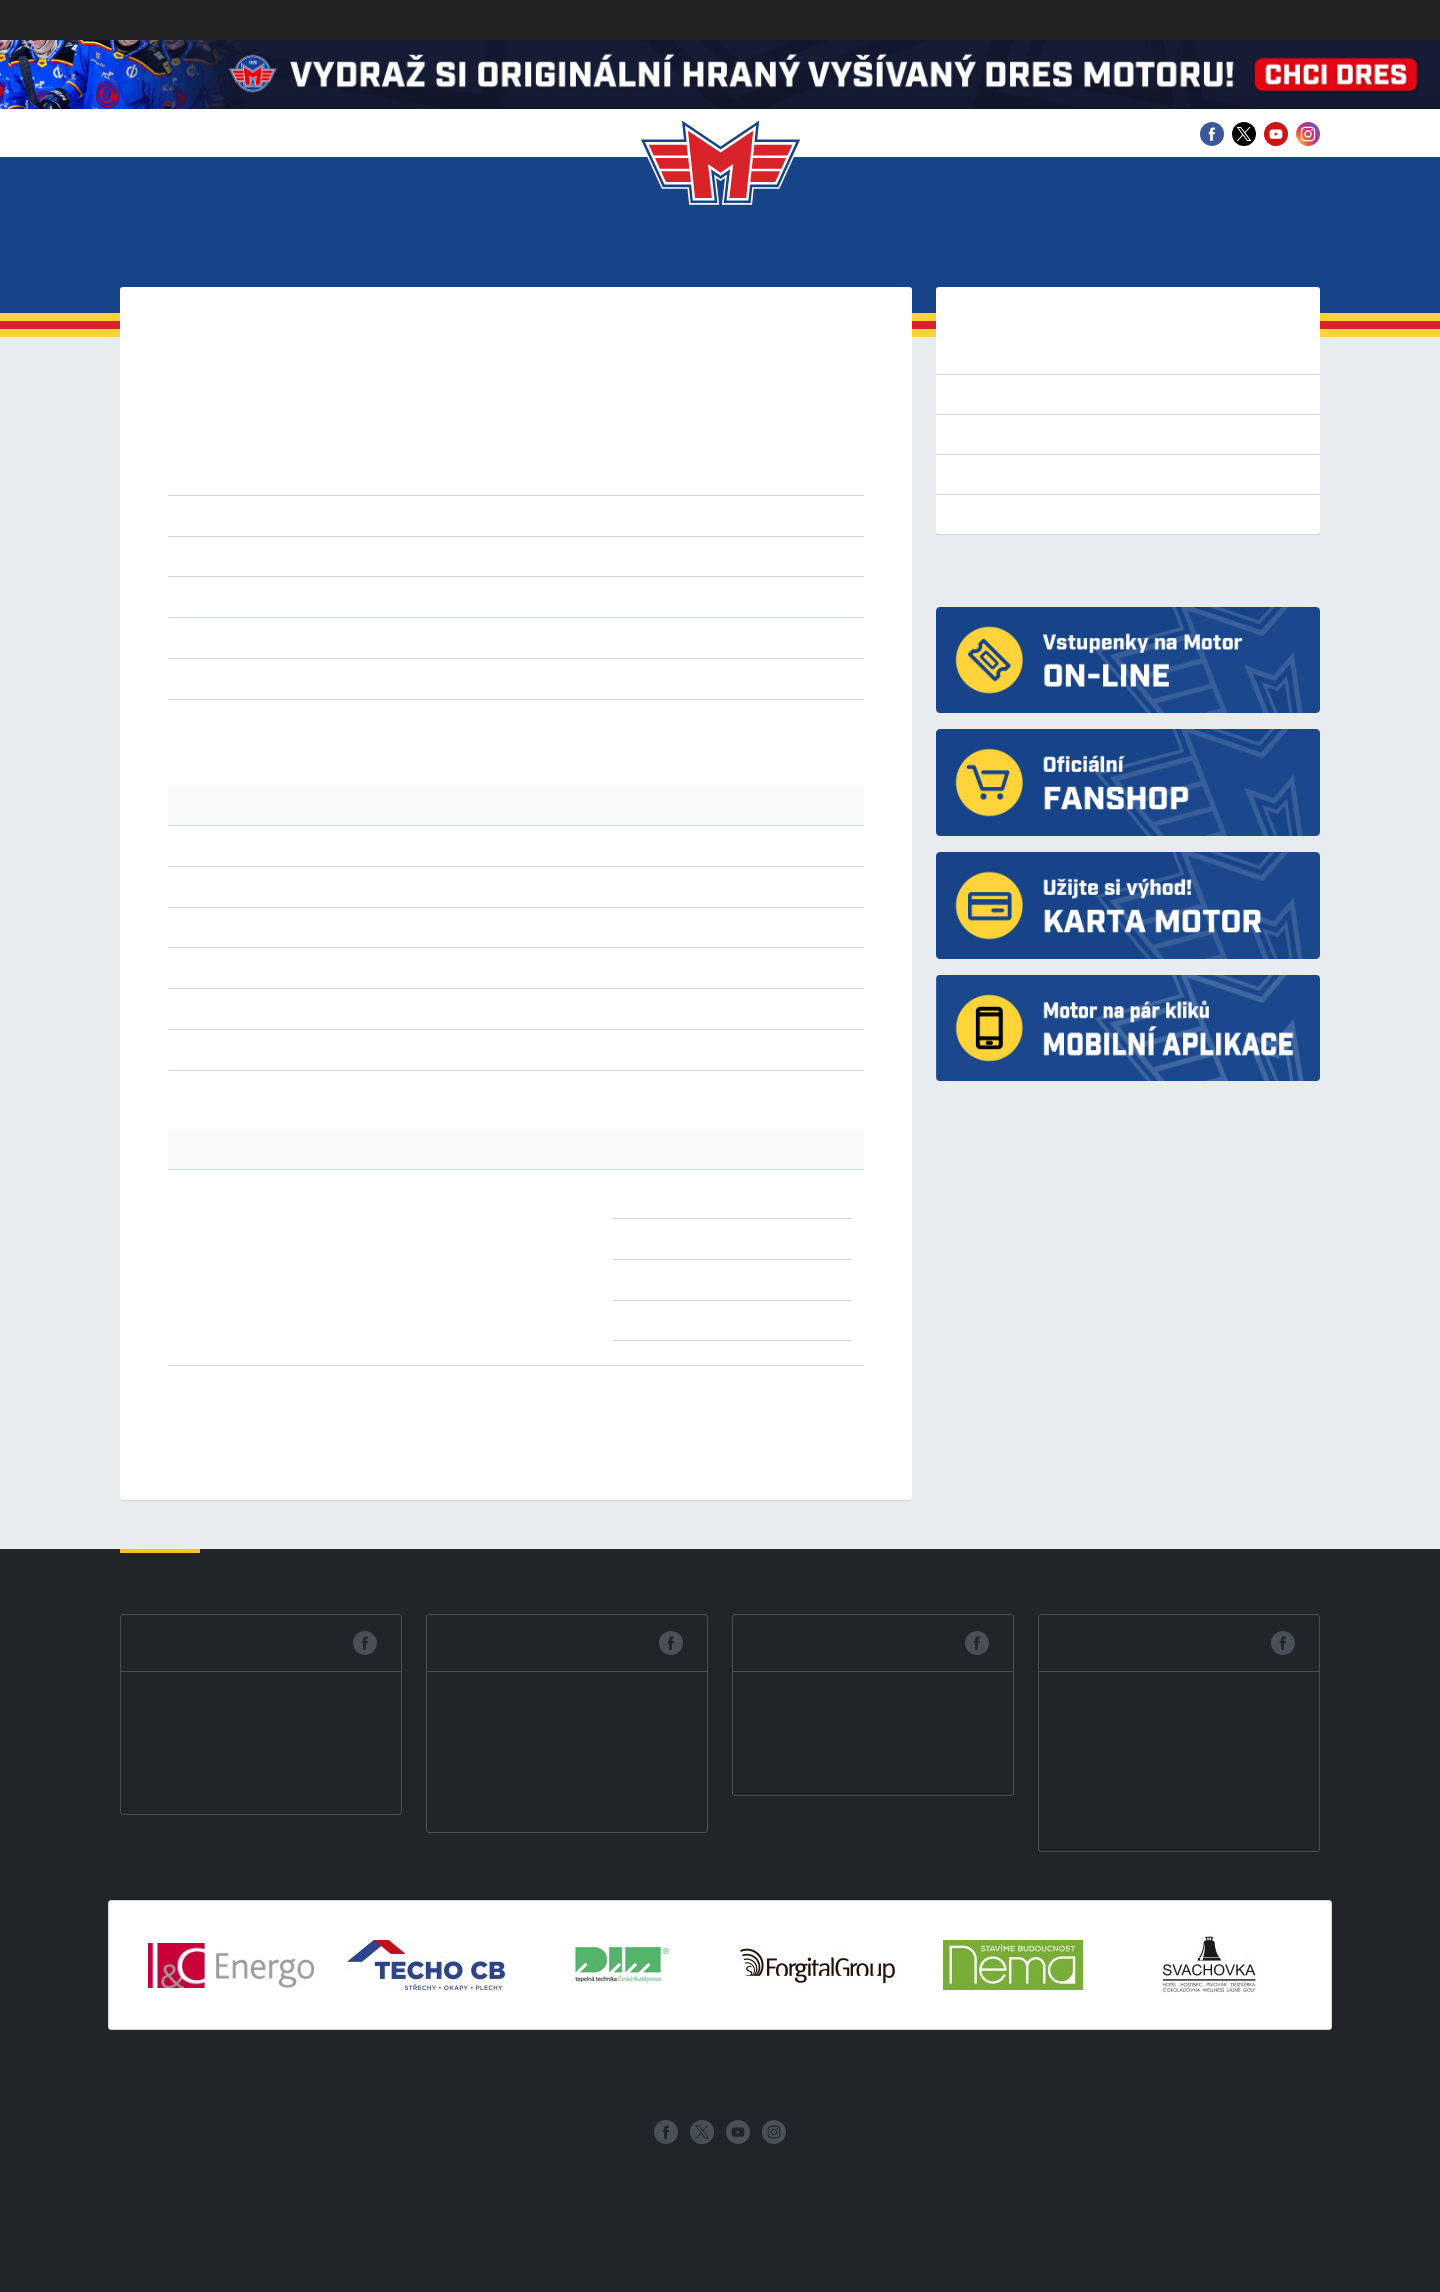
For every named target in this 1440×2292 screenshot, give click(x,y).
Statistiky (601, 250)
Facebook (191, 1642)
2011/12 (582, 450)
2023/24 (310, 426)
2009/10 (717, 450)
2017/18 (717, 426)
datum (343, 556)
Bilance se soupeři (1021, 474)
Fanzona (820, 250)
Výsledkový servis (1019, 514)
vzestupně (539, 556)
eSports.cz (662, 2179)
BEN (354, 596)
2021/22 (445, 426)
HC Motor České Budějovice (1048, 570)
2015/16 (310, 450)
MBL (607, 596)
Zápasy (490, 250)
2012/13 (514, 450)
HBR (482, 596)
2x (760, 1197)
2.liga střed (527, 515)
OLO (676, 596)
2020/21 (513, 426)
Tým (415, 250)
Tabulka (986, 434)
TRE (742, 596)
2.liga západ (438, 515)
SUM (710, 596)
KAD (541, 596)
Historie (928, 250)
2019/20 (581, 426)
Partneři (1041, 250)
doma (352, 637)
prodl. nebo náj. (614, 678)
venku (401, 637)
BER (385, 596)
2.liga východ (618, 515)
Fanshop (1243, 250)
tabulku (302, 729)
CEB (417, 596)
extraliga (310, 515)
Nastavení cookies (166, 2279)
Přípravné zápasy (1017, 394)
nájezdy (526, 678)
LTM (574, 596)
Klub (218, 250)
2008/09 (785, 450)
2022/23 (377, 426)
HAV (449, 596)
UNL (773, 596)
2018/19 (649, 426)
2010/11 (649, 450)
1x (760, 1279)
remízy (369, 678)
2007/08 (310, 474)
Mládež (716, 250)
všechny (309, 596)
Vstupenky (319, 250)
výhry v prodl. (447, 678)
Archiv (1144, 250)
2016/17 (785, 426)
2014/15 (377, 450)
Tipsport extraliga (1018, 354)
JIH (512, 596)
